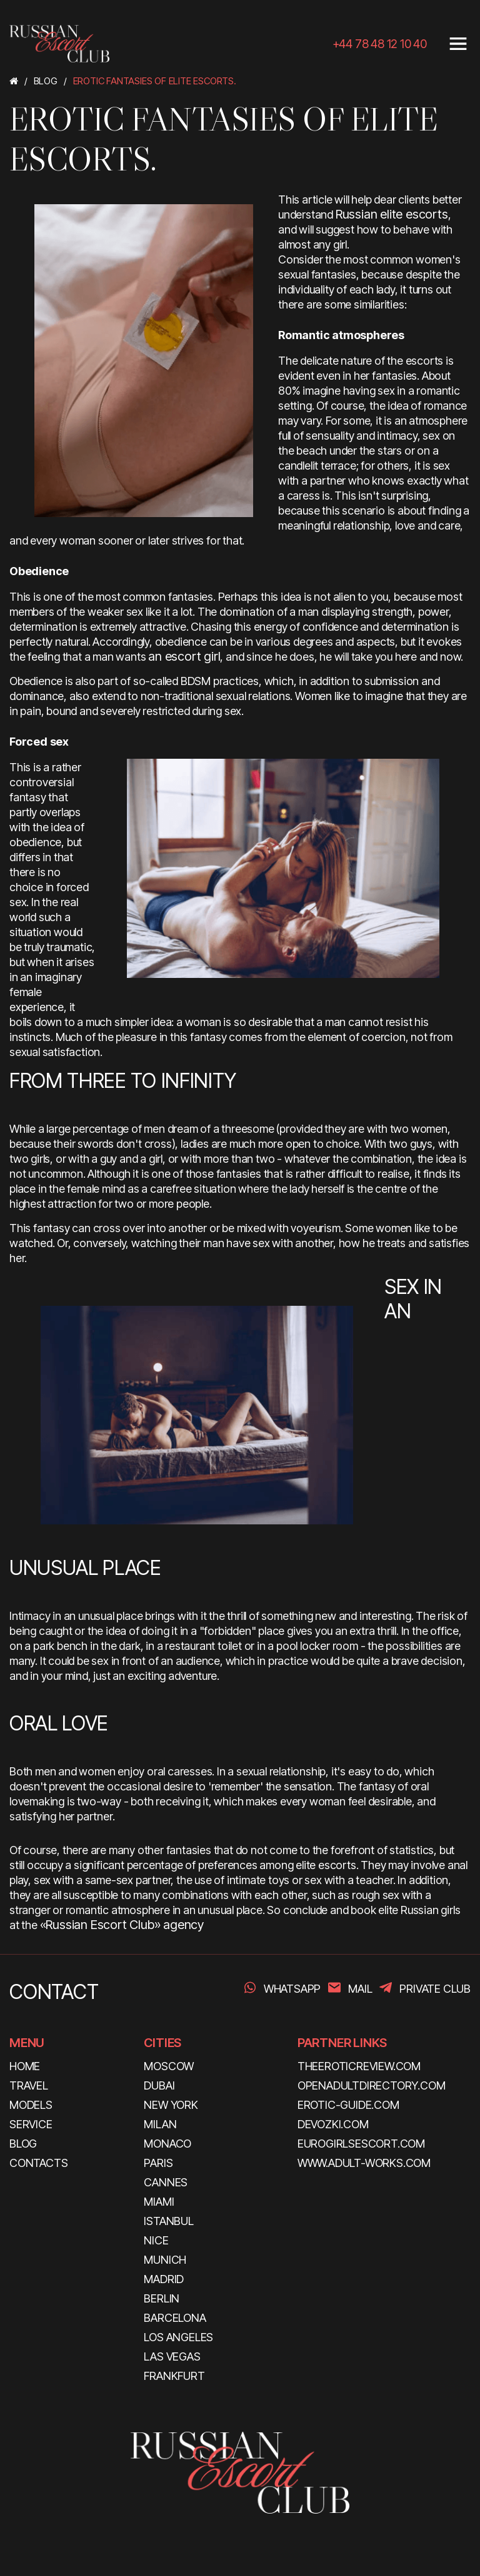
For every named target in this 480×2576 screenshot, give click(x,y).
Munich (165, 2259)
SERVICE (30, 2124)
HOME (24, 2066)
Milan (160, 2124)
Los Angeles (178, 2337)
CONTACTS (38, 2162)
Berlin (161, 2298)
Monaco (167, 2143)
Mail (360, 1988)
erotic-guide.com (348, 2104)
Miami (159, 2201)
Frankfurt (174, 2375)
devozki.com (333, 2124)
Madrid (164, 2279)
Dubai (159, 2085)
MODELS (30, 2104)
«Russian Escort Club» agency (122, 1924)
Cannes (166, 2182)
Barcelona (175, 2317)
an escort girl (184, 656)
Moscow (169, 2066)
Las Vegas (172, 2356)
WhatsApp (292, 1988)
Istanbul (168, 2221)
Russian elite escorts (392, 214)
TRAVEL (28, 2085)
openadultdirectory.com (372, 2085)
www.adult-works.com (364, 2162)
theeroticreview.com (359, 2066)
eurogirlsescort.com (361, 2143)
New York (171, 2104)
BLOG (23, 2143)
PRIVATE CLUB (435, 1988)
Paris (158, 2162)
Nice (156, 2240)
